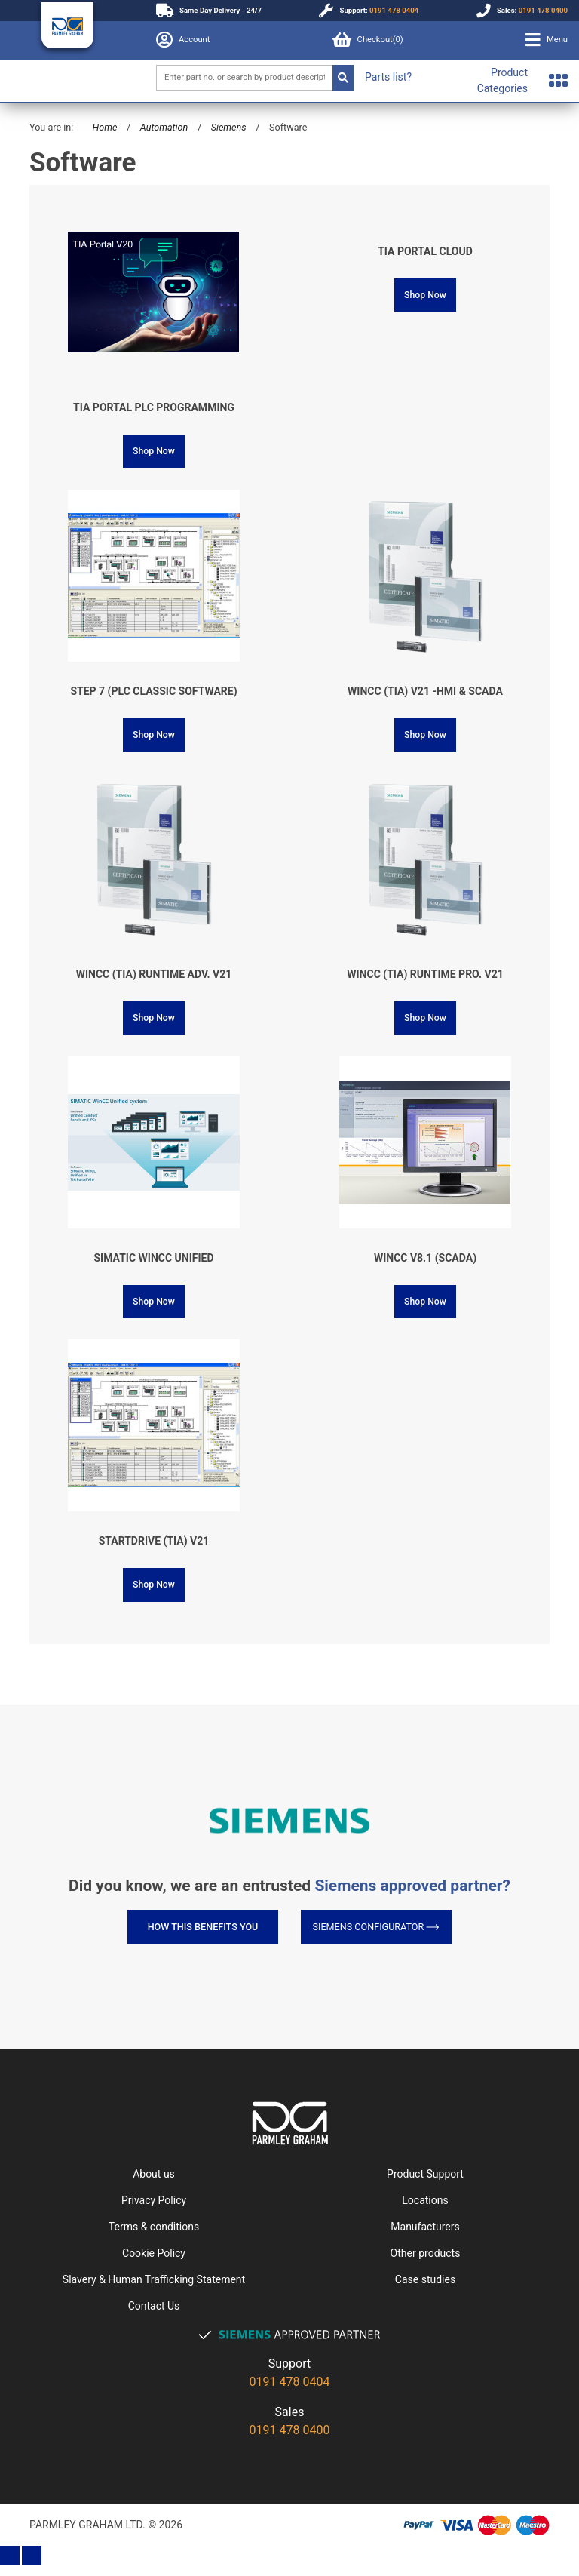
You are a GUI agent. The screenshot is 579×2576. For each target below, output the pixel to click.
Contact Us (154, 2306)
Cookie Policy (153, 2253)
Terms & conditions (154, 2227)
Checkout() (367, 40)
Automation (164, 127)
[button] (546, 40)
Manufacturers (425, 2227)
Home (104, 127)
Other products (426, 2253)
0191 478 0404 (393, 10)
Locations (425, 2200)
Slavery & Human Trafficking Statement (154, 2279)
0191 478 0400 (543, 10)
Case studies (425, 2279)
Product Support (425, 2174)
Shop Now (154, 451)
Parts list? (388, 77)
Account (183, 40)
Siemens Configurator (376, 1926)
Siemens (229, 127)
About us (154, 2174)
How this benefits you (203, 1926)
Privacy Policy (153, 2200)
